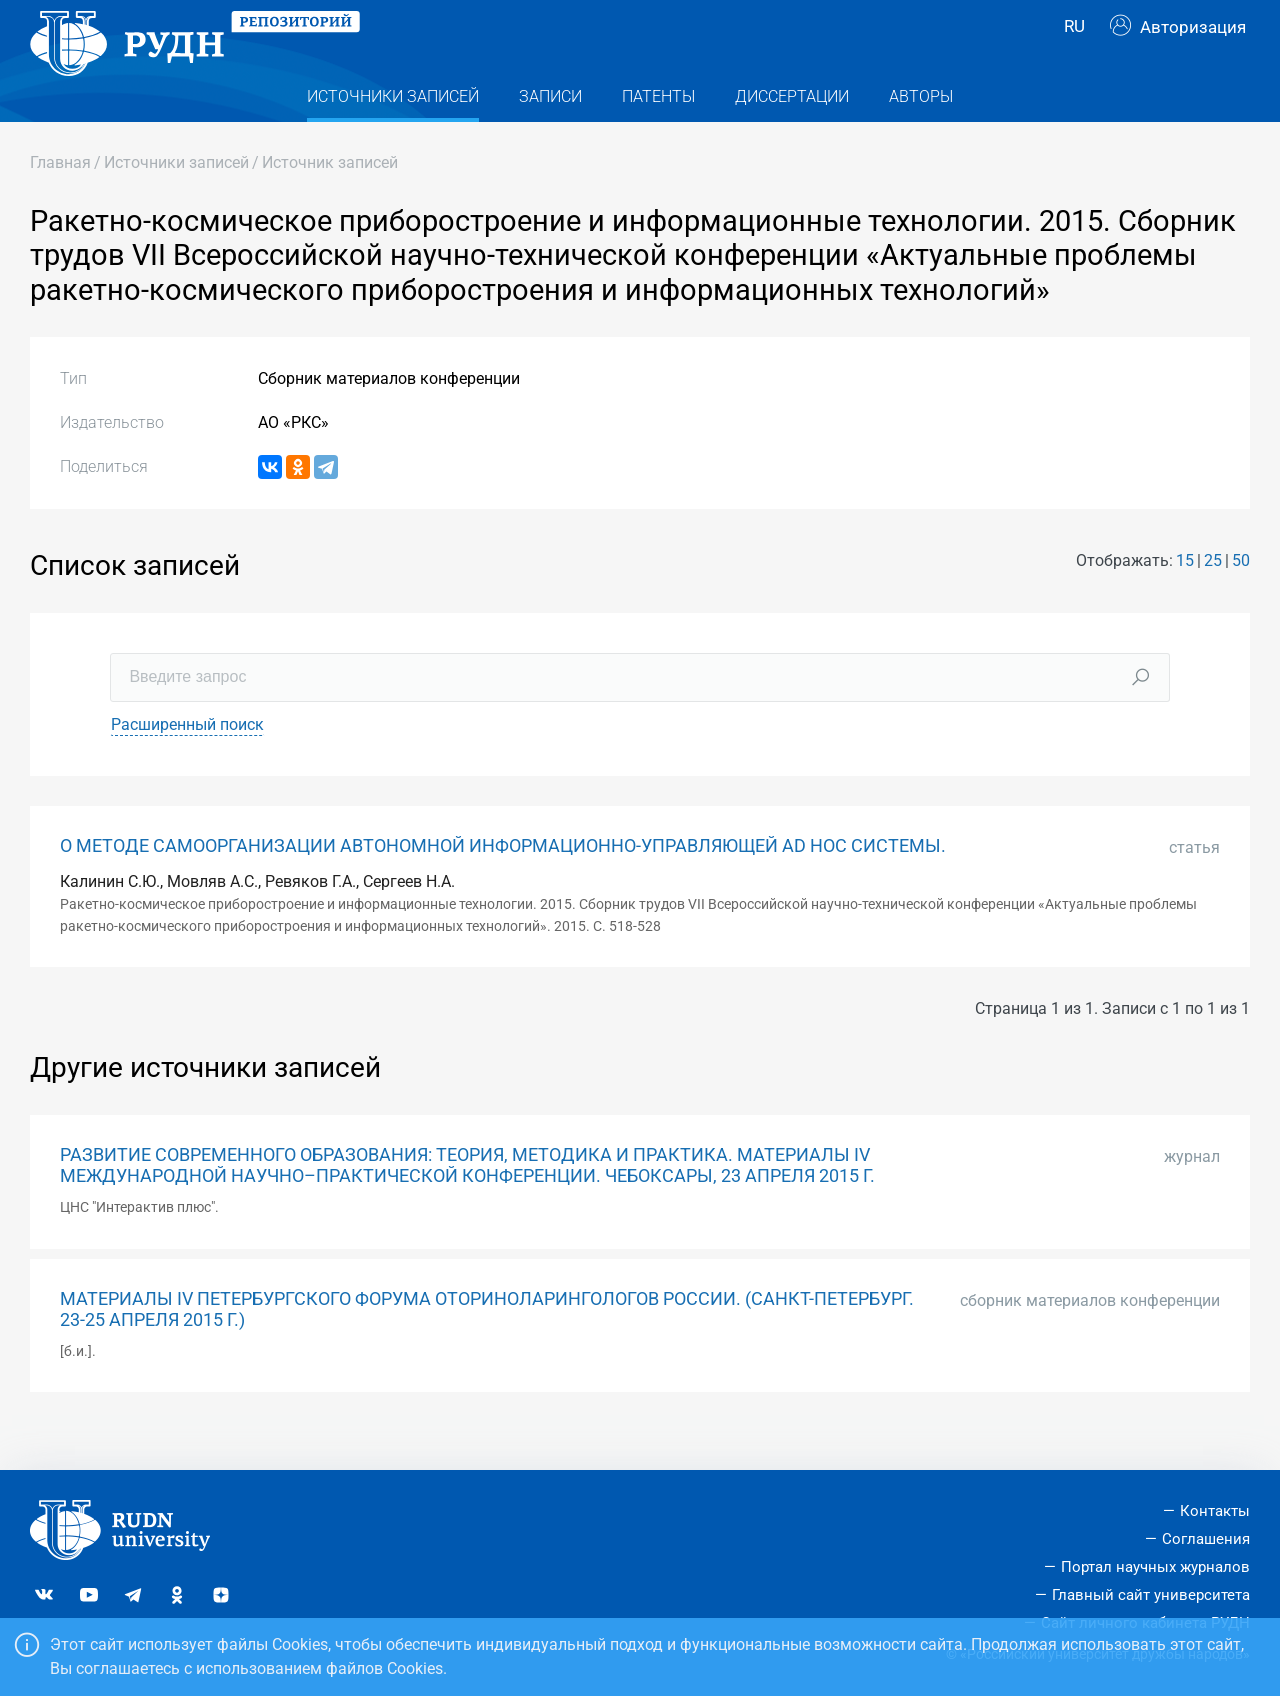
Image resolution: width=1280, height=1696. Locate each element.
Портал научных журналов (1155, 1567)
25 (1213, 599)
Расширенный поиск (187, 762)
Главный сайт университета (1151, 1595)
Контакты (1215, 1512)
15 (1185, 599)
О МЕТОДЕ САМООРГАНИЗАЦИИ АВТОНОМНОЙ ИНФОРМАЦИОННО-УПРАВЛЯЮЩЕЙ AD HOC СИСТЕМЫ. (503, 884)
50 (1241, 599)
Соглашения (1206, 1540)
